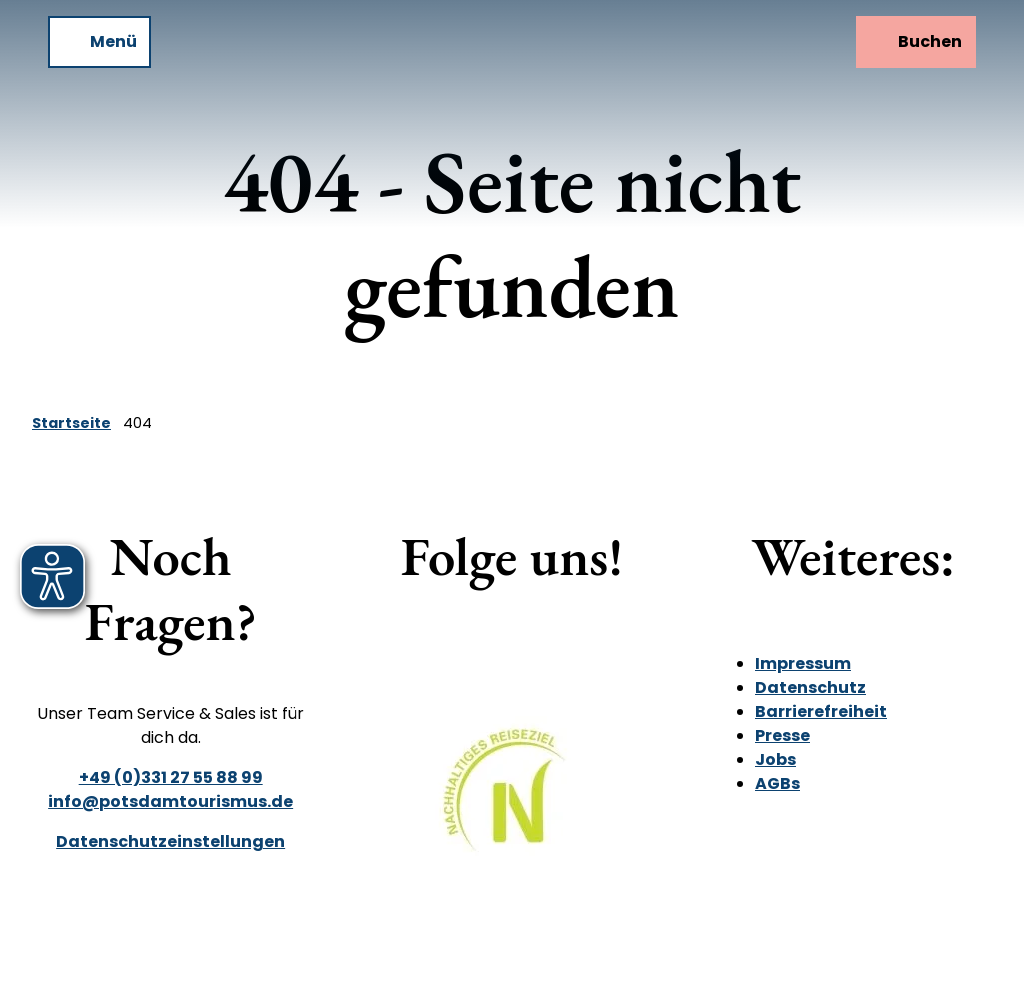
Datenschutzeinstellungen (170, 841)
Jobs (775, 759)
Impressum (803, 663)
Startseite (71, 423)
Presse (782, 735)
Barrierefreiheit (821, 711)
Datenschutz (810, 687)
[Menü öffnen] (99, 42)
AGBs (777, 783)
